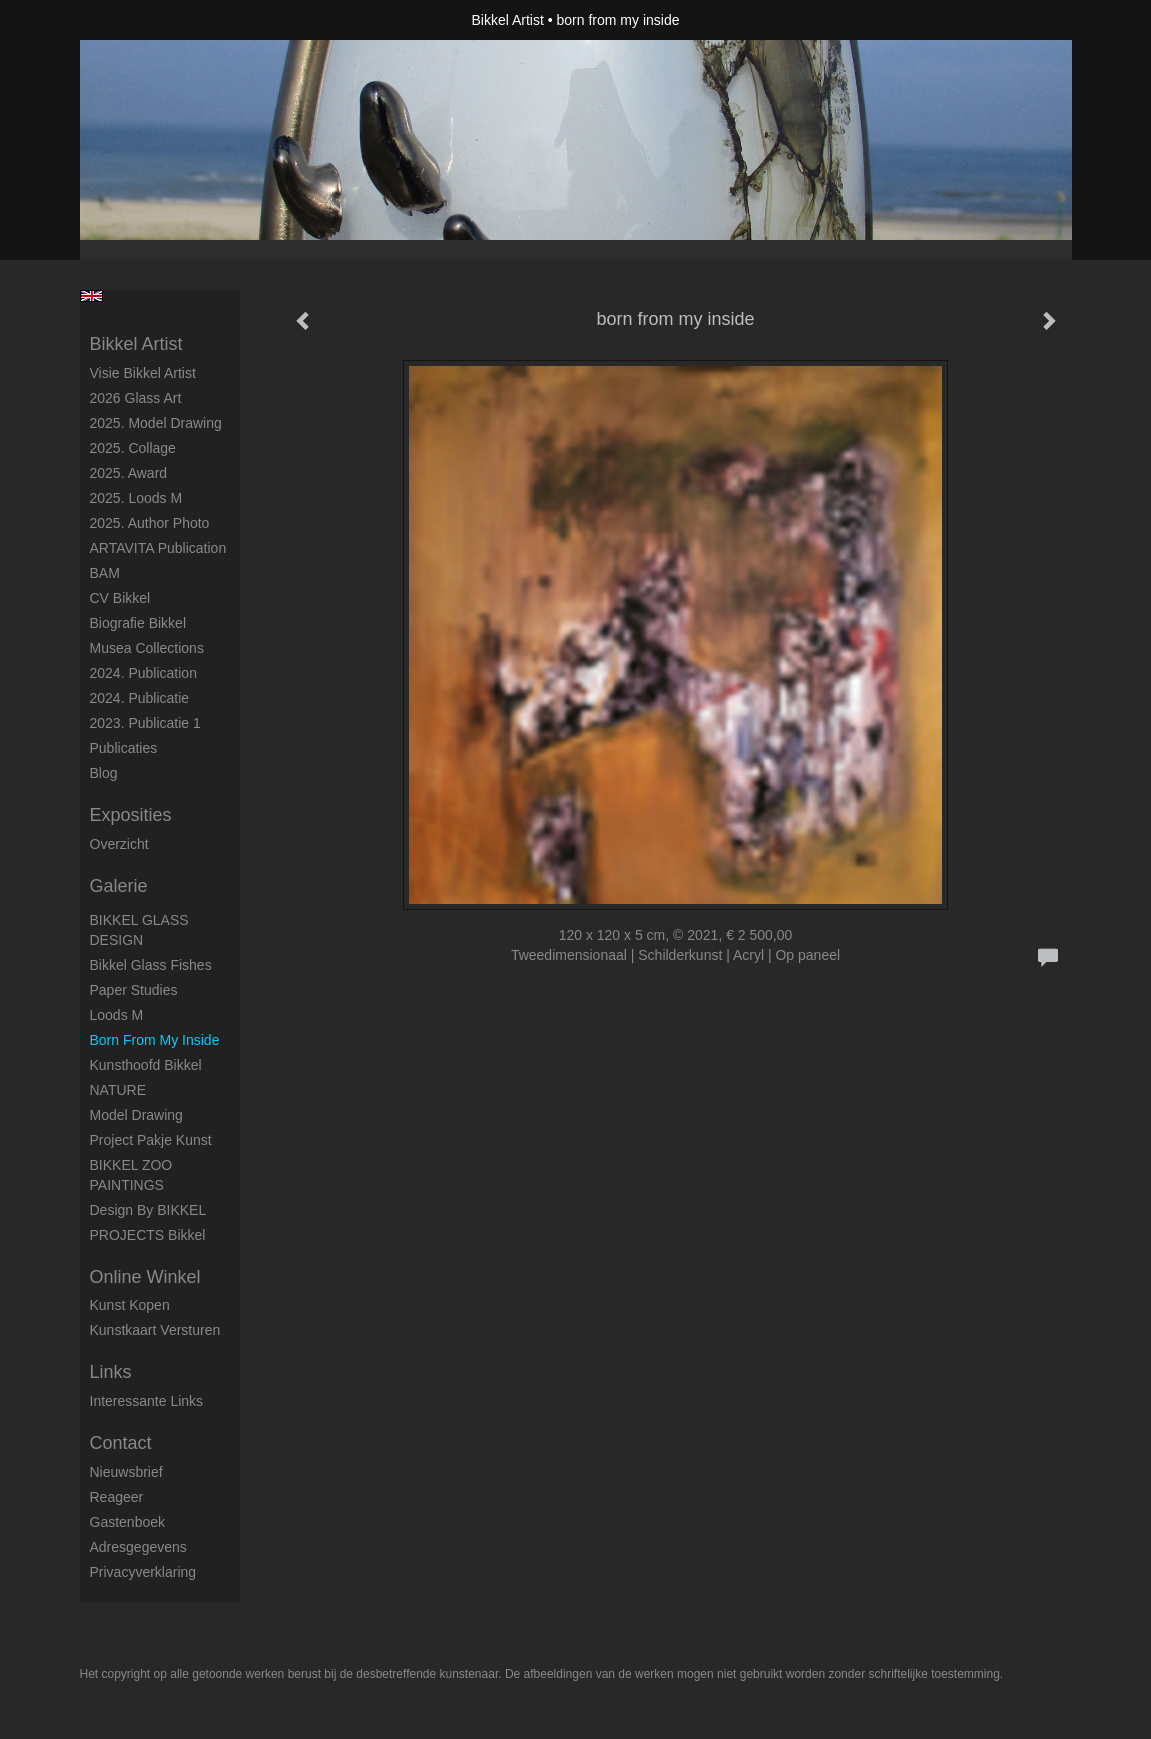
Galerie (119, 886)
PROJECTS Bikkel (148, 1235)
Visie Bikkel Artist (143, 373)
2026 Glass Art (136, 398)
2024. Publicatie (140, 698)
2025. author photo (150, 523)
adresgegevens (138, 1547)
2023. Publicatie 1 (145, 723)
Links (111, 1372)
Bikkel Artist (508, 20)
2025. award (129, 473)
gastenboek (128, 1522)
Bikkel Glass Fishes (151, 965)
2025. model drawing (156, 423)
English (91, 296)
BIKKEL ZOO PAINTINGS (131, 1175)
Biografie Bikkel (138, 623)
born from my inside (155, 1040)
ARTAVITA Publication (158, 548)
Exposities (131, 815)
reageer (117, 1497)
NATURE (118, 1090)
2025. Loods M (136, 498)
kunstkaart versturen (155, 1330)
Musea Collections (147, 648)
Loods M (117, 1015)
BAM (105, 573)
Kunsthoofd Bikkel (146, 1065)
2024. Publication (143, 673)
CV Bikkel (120, 598)
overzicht (119, 844)
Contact (121, 1443)
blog (104, 773)
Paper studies (134, 990)
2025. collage (133, 448)
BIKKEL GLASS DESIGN (139, 930)
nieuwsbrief (126, 1472)
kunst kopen (130, 1305)
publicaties (124, 748)
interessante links (147, 1401)
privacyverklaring (143, 1572)
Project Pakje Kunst (151, 1140)
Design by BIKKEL (148, 1210)
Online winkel (145, 1277)
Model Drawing (136, 1115)
